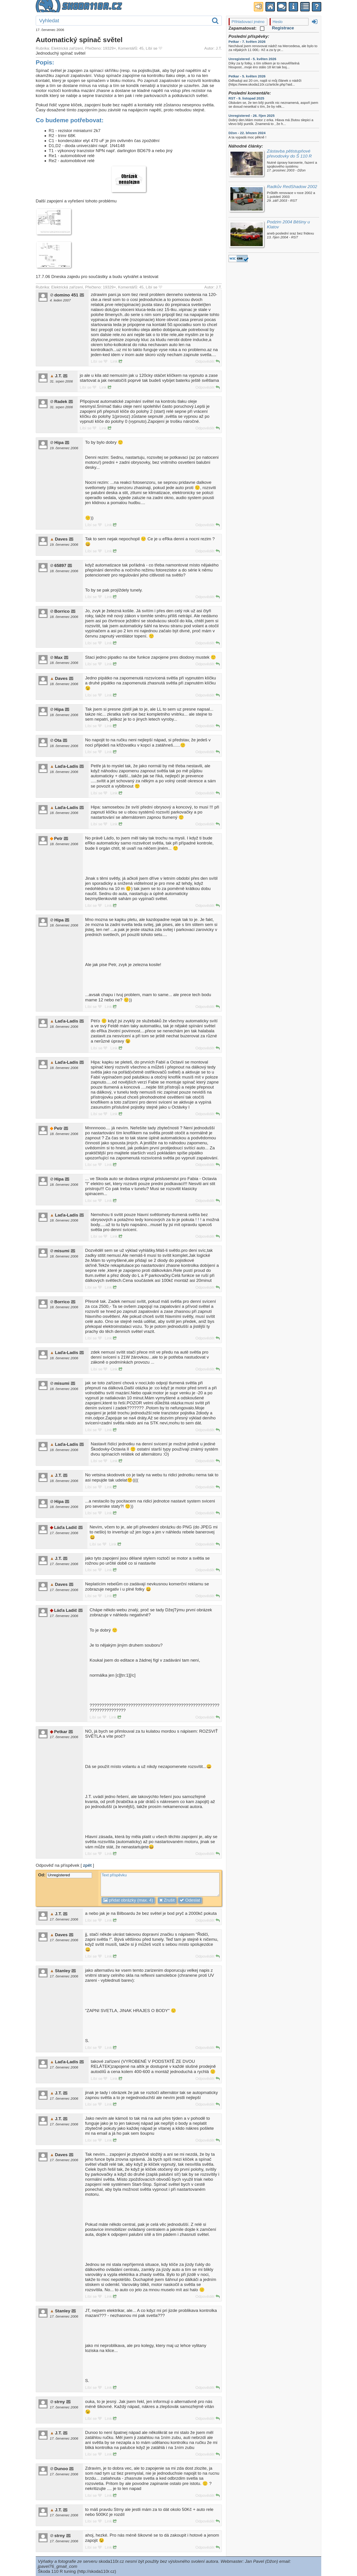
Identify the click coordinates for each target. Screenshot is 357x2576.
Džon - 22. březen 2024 (247, 133)
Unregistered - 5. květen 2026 (252, 59)
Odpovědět (207, 361)
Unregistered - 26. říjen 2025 (252, 115)
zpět (87, 1865)
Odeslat (190, 1900)
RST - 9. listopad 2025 (246, 98)
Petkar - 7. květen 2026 (247, 41)
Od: (65, 1874)
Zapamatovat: (246, 28)
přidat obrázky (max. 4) (128, 1900)
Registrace (283, 28)
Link (116, 361)
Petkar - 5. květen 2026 (247, 76)
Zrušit (167, 1900)
